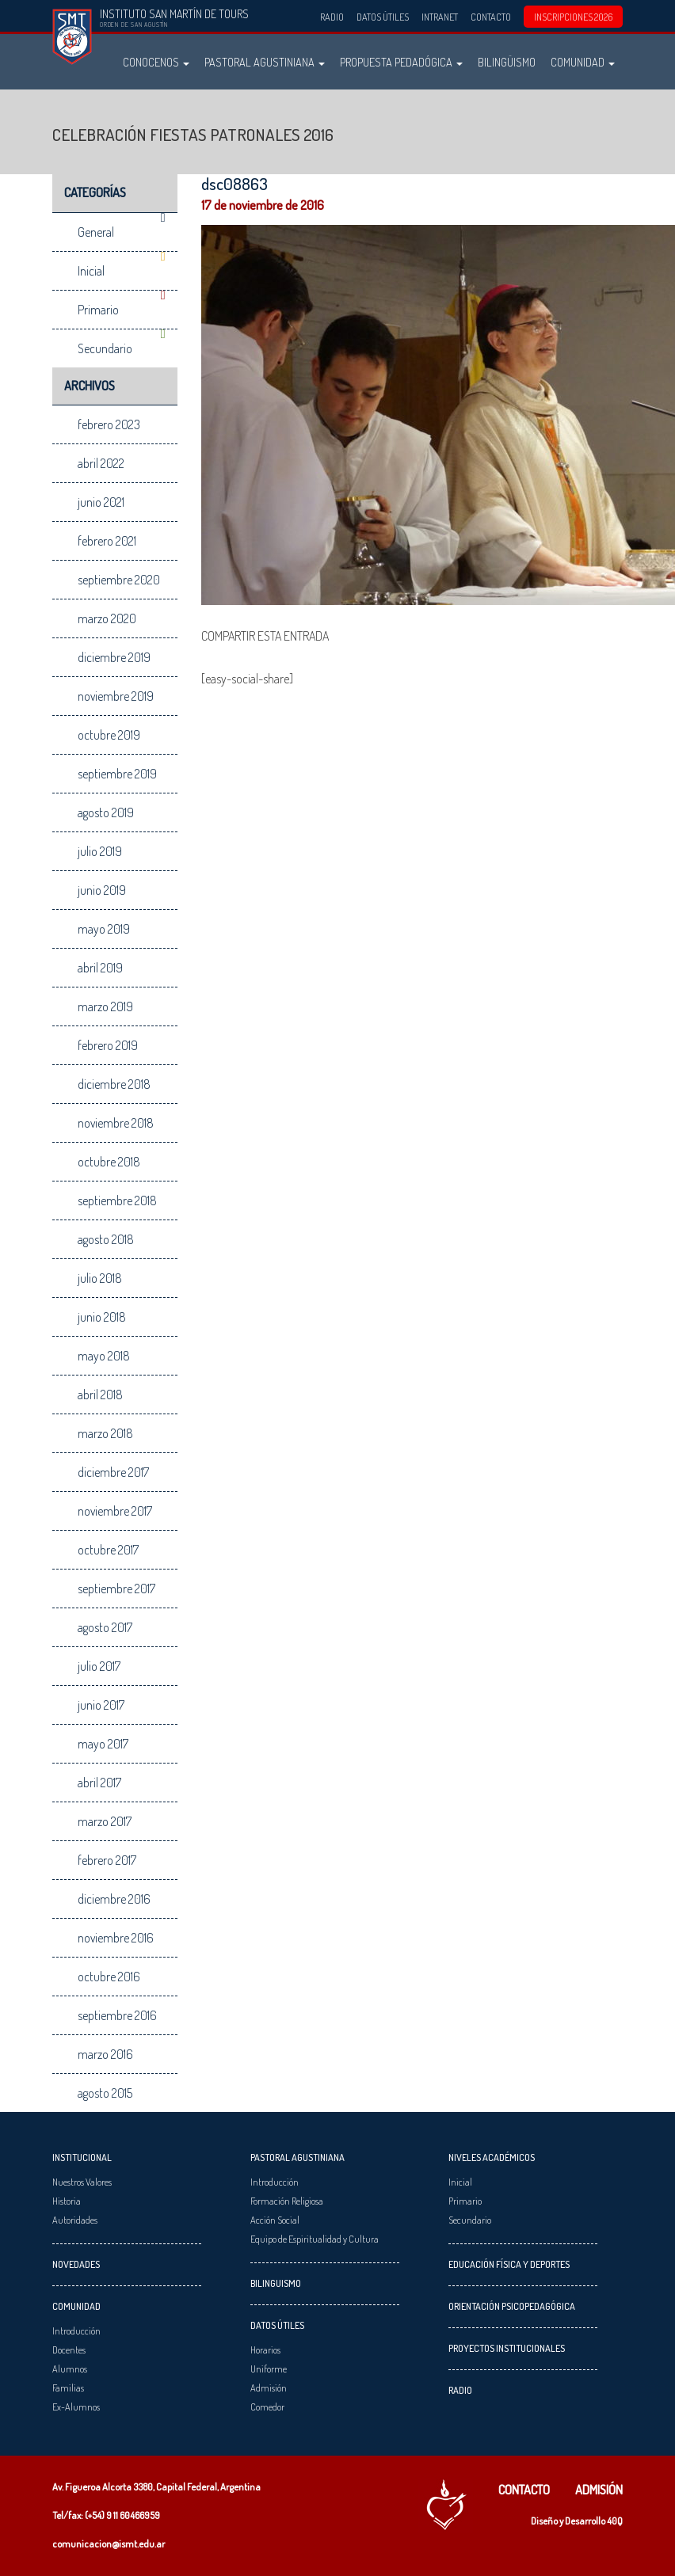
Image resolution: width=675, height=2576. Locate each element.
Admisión (268, 2387)
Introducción (76, 2330)
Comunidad (583, 62)
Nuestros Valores (82, 2181)
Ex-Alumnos (76, 2406)
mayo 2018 (104, 1356)
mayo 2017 (103, 1744)
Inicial (91, 271)
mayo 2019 (104, 929)
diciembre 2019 (114, 657)
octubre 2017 (108, 1550)
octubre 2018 (109, 1162)
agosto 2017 (105, 1627)
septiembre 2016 (117, 2015)
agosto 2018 (106, 1239)
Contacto (491, 16)
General (96, 232)
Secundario (105, 348)
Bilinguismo (275, 2283)
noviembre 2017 (115, 1511)
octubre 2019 (109, 735)
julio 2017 (99, 1666)
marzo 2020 (107, 618)
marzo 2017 (105, 1821)
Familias (68, 2387)
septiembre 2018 (117, 1200)
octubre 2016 (109, 1976)
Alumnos (69, 2368)
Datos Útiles (383, 16)
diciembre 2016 (114, 1899)
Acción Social (274, 2219)
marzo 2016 (105, 2054)
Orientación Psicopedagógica (511, 2306)
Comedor (267, 2406)
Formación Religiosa (286, 2200)
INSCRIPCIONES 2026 (573, 16)
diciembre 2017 (113, 1472)
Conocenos (156, 62)
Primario (98, 310)
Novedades (76, 2264)
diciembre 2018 (114, 1084)
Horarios (265, 2349)
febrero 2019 (108, 1045)
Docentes (69, 2349)
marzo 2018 (105, 1433)
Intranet (439, 16)
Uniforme (268, 2368)
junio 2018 (102, 1317)
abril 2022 (101, 463)
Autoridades (74, 2219)
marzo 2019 (105, 1006)
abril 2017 (99, 1782)
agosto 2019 (106, 812)
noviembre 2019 (116, 696)
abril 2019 (100, 968)
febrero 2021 (107, 541)
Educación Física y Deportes (509, 2264)
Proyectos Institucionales (506, 2348)
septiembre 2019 (117, 774)
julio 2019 (100, 851)
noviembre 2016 (116, 1938)
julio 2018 (100, 1278)
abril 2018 (100, 1394)
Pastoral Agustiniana (264, 62)
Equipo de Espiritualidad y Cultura (314, 2238)
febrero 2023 (109, 424)
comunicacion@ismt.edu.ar (108, 2543)
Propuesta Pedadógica (401, 62)
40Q (615, 2520)
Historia (66, 2200)
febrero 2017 (107, 1860)
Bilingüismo (507, 62)
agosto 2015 (105, 2093)
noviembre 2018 (116, 1123)
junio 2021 (101, 502)
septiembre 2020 (119, 580)
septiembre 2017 (116, 1588)
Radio (332, 16)
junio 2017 (101, 1705)
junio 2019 (102, 890)
